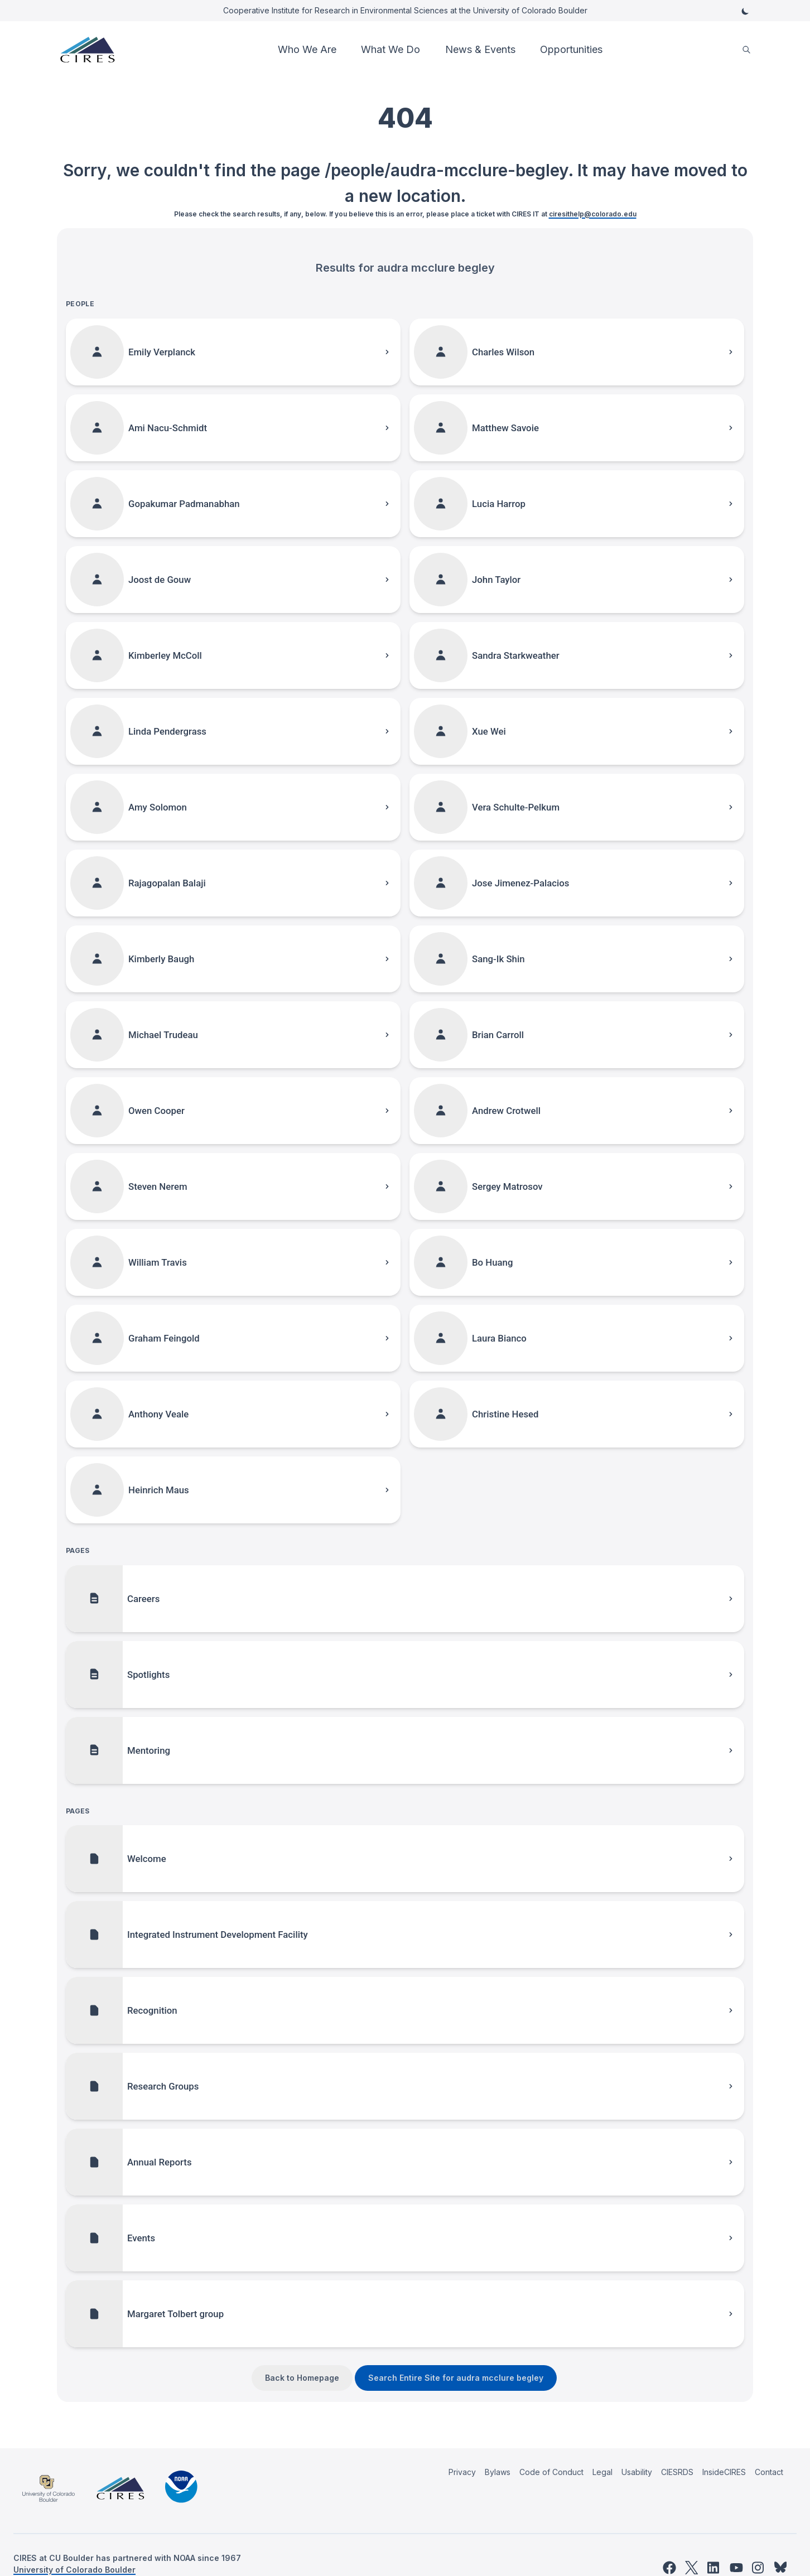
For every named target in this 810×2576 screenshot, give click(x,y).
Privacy (462, 2472)
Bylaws (497, 2472)
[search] (746, 49)
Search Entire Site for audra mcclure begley (455, 2377)
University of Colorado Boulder (74, 2569)
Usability (636, 2472)
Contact (769, 2472)
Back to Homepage (302, 2377)
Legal (602, 2472)
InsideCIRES (724, 2472)
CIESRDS (677, 2472)
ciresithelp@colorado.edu (593, 214)
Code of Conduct (551, 2472)
